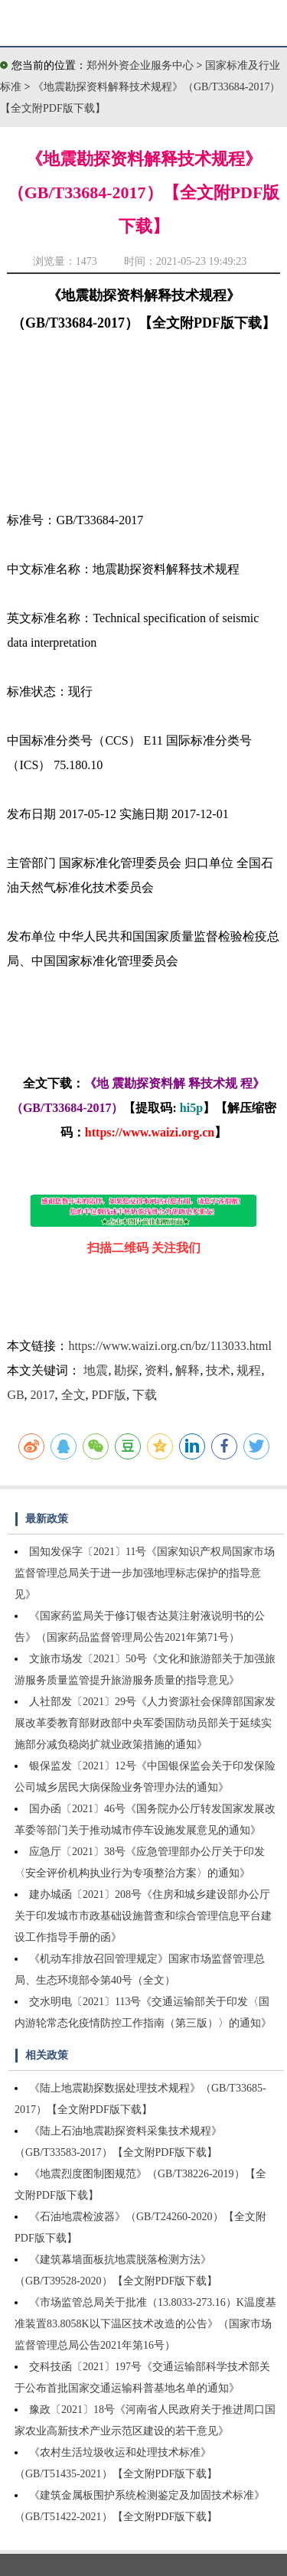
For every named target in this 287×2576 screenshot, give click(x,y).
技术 (218, 1370)
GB (15, 1394)
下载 (144, 1394)
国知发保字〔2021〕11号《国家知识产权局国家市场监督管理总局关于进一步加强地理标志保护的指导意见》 (145, 1573)
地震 (95, 1370)
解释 (187, 1370)
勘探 (126, 1370)
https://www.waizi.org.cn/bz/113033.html (170, 1345)
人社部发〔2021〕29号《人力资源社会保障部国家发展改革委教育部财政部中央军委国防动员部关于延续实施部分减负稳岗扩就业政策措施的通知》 (145, 1723)
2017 (43, 1394)
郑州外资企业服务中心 (140, 65)
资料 (157, 1370)
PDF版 (109, 1394)
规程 (248, 1370)
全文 (73, 1394)
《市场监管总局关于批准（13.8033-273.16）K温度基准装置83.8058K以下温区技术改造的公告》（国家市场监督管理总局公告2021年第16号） (145, 2324)
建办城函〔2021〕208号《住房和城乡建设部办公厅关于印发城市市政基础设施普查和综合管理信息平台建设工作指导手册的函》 (143, 1916)
